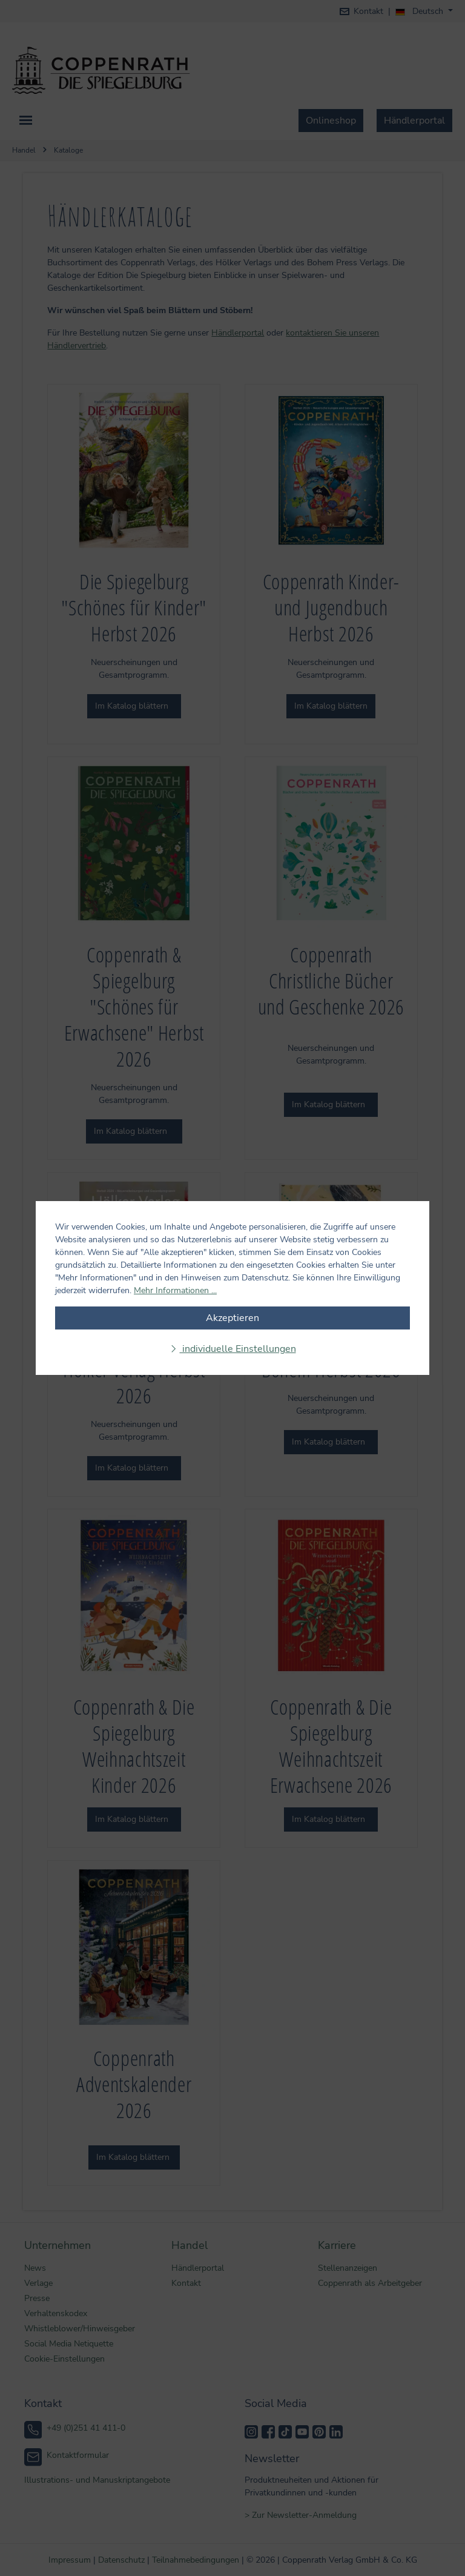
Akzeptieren (232, 1318)
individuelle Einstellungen (238, 1349)
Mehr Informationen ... (175, 1290)
